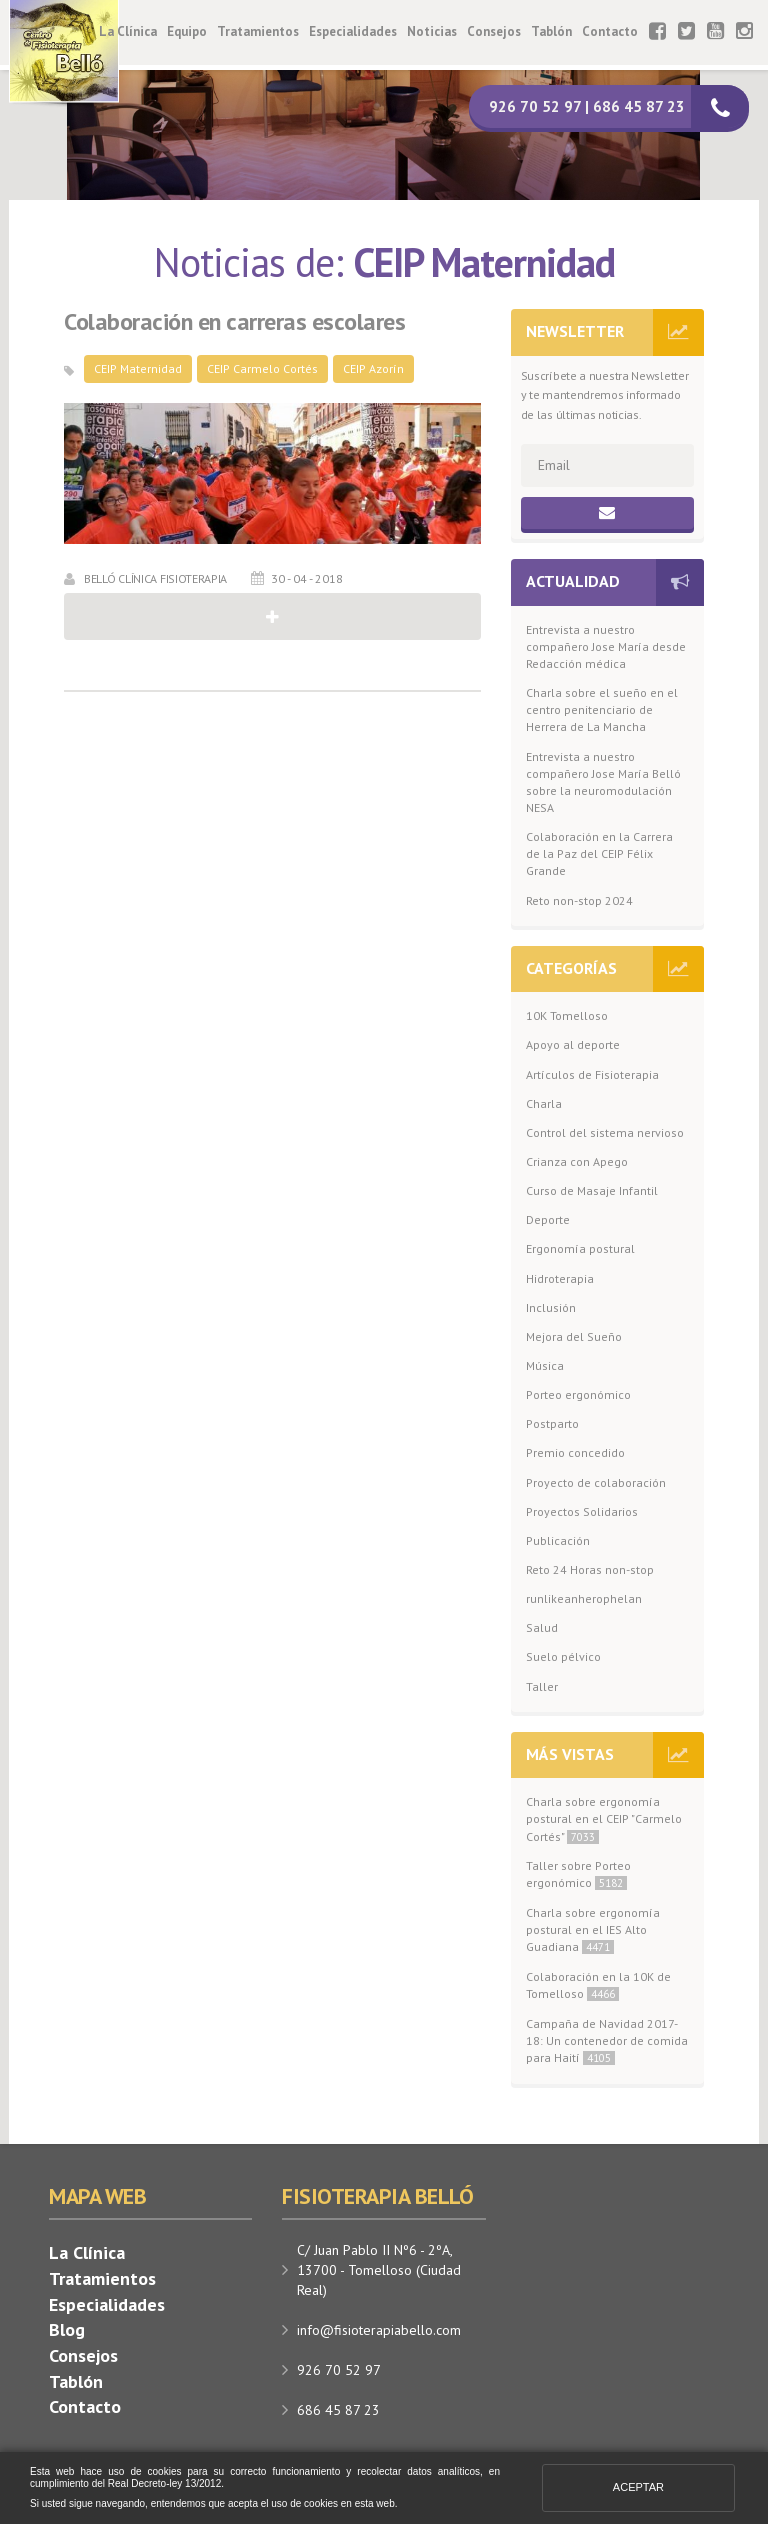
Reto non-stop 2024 (579, 900)
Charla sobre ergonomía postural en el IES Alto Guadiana (593, 1929)
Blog (67, 2329)
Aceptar (638, 2487)
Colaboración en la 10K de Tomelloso (598, 1985)
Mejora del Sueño (574, 1336)
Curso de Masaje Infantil (592, 1190)
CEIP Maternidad (138, 368)
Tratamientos (258, 31)
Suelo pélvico (563, 1656)
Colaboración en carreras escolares (234, 322)
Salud (542, 1627)
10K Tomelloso (567, 1015)
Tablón (551, 31)
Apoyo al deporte (573, 1044)
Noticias (432, 31)
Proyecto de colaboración (596, 1482)
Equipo (187, 31)
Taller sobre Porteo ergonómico (578, 1874)
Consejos (494, 31)
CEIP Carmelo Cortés (262, 368)
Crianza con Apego (577, 1161)
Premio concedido (575, 1452)
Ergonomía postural (580, 1248)
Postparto (552, 1423)
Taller (542, 1686)
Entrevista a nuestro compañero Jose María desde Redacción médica (606, 646)
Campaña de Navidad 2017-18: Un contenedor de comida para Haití (607, 2040)
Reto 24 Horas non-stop (590, 1569)
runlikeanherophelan (584, 1598)
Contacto (610, 31)
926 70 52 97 (339, 2370)
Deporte (548, 1219)
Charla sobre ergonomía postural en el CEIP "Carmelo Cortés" (604, 1818)
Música (545, 1365)
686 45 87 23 (338, 2410)
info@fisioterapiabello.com (379, 2330)
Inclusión (551, 1307)
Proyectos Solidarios (582, 1511)
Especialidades (353, 31)
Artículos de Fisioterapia (592, 1074)
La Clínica (128, 31)
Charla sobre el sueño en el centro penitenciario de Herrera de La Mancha (602, 709)
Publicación (558, 1540)
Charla (544, 1103)
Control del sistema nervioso (605, 1132)
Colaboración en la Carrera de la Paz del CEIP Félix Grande (599, 853)
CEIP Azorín (373, 368)
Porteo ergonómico (578, 1394)
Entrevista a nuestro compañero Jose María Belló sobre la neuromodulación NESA (603, 782)
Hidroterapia (560, 1278)
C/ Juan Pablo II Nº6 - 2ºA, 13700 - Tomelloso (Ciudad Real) (379, 2270)
